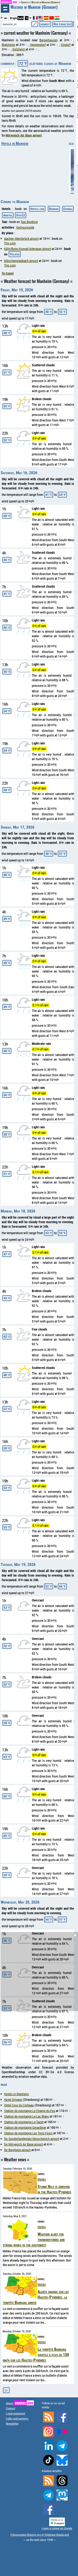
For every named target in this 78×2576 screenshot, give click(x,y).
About (20, 2403)
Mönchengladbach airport (21, 260)
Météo (42, 2179)
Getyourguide (25, 227)
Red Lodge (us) (62, 24)
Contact (10, 2408)
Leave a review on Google (57, 2528)
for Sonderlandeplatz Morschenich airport (31, 2138)
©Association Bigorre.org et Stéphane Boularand (39, 2535)
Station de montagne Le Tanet (23, 2122)
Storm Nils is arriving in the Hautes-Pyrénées (54, 2189)
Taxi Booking (29, 221)
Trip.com (10, 243)
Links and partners (17, 2418)
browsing (5, 8)
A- (2, 17)
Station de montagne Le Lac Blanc (26, 2116)
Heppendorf (38, 44)
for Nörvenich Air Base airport (23, 2144)
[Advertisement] (39, 1971)
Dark (20, 18)
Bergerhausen (48, 40)
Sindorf (66, 44)
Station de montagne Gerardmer (25, 2127)
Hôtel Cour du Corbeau (19, 2105)
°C (26, 18)
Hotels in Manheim (14, 143)
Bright (13, 18)
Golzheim (18, 49)
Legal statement (15, 2413)
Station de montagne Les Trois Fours (28, 2133)
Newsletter (12, 2424)
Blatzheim (8, 44)
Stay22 (20, 215)
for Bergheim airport (17, 2150)
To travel (8, 273)
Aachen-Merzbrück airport (21, 238)
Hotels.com (37, 208)
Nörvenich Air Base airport (24, 135)
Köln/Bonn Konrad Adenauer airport (27, 248)
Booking (54, 208)
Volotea (14, 254)
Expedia (67, 208)
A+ (5, 18)
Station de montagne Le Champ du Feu (29, 2110)
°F (30, 18)
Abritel (7, 215)
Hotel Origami (13, 2099)
